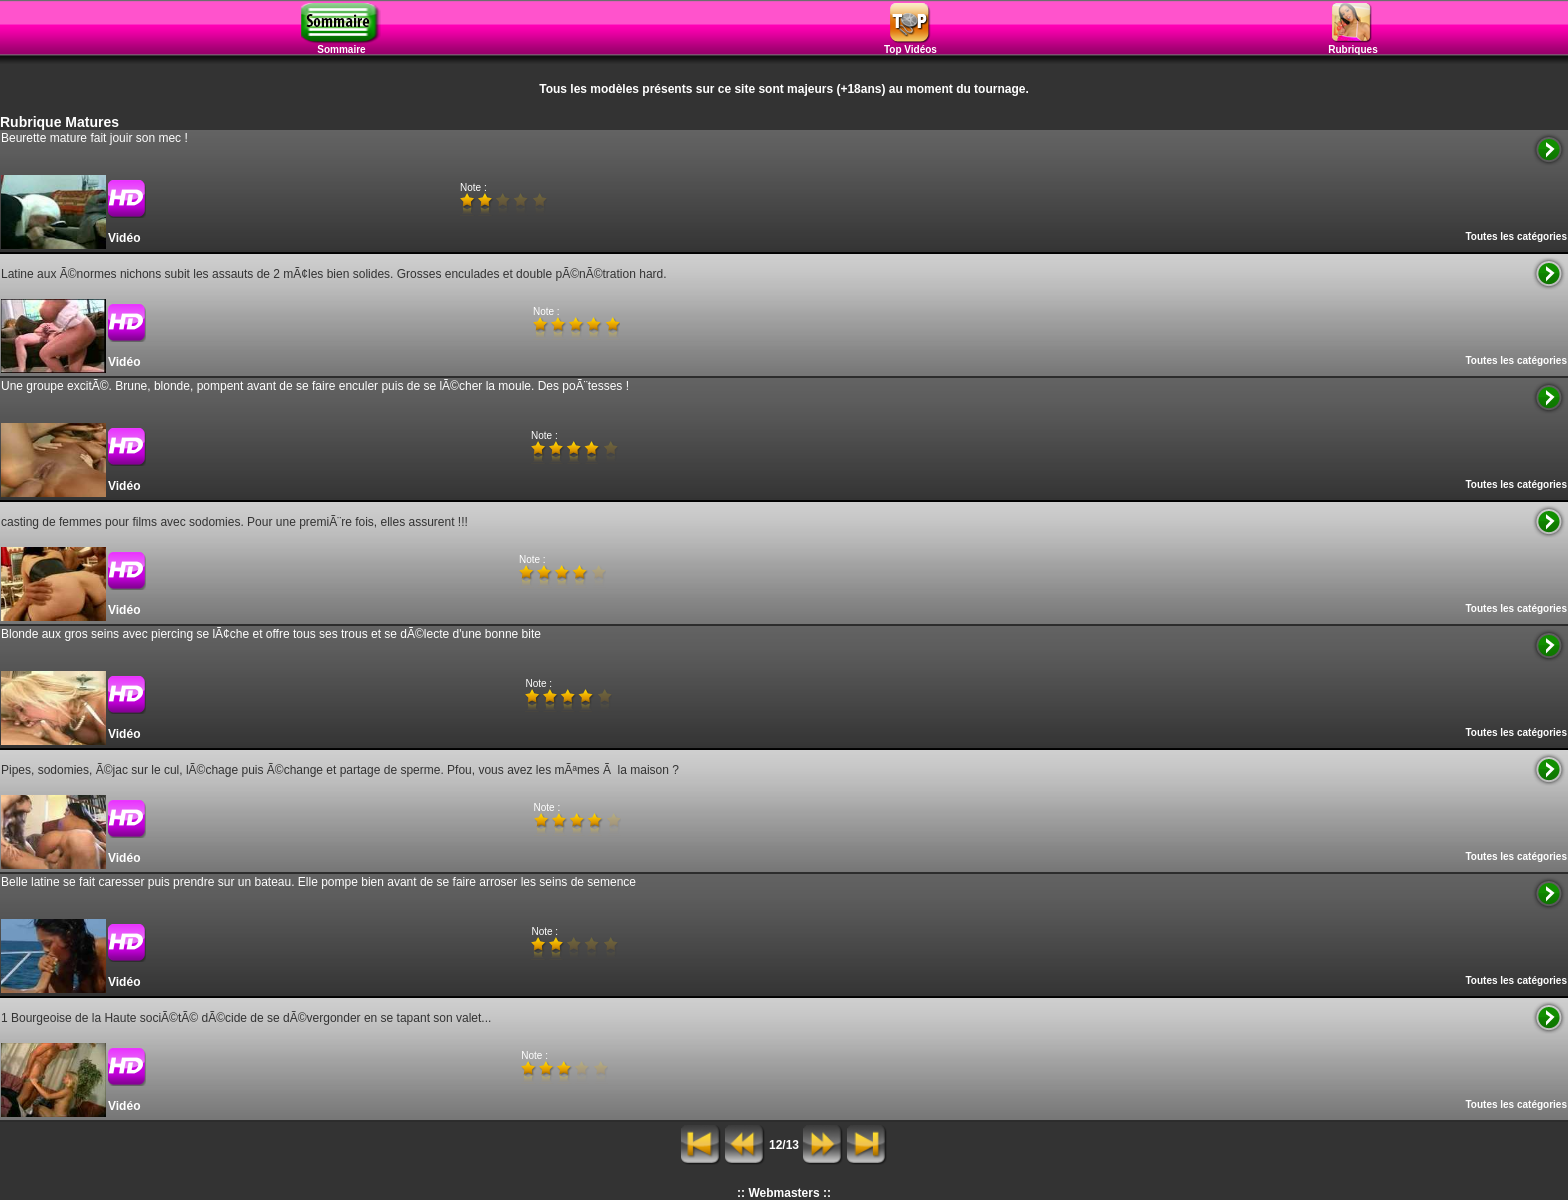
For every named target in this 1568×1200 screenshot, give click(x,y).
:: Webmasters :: (784, 1193)
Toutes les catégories (1516, 236)
